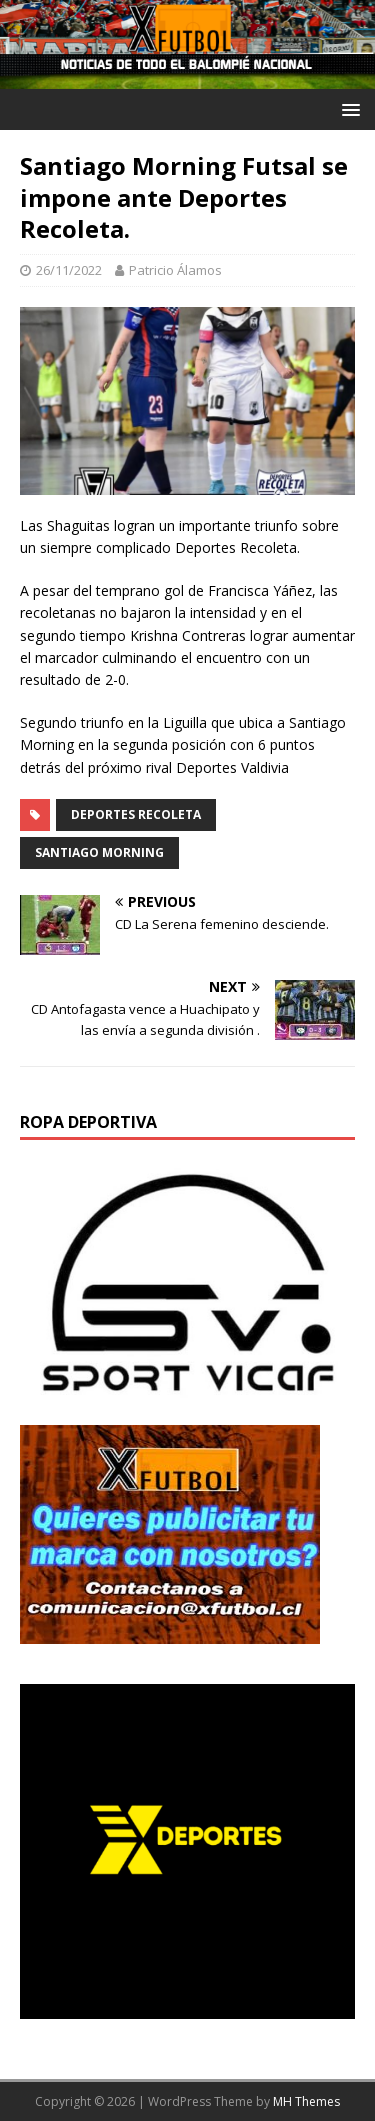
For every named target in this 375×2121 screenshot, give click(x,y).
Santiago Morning (99, 852)
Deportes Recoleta (136, 814)
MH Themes (306, 2101)
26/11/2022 (69, 270)
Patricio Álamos (175, 270)
